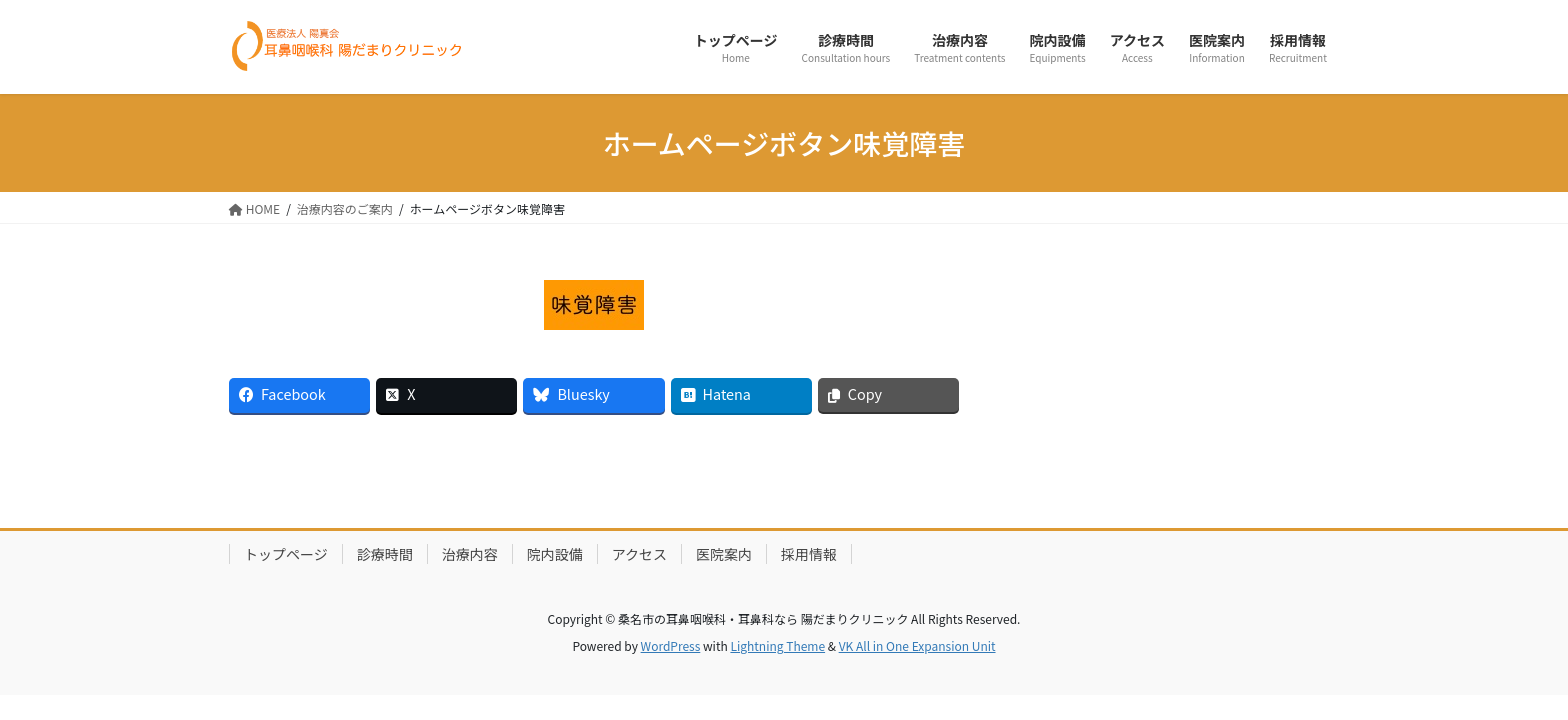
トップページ (286, 554)
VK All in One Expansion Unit (917, 645)
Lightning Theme (777, 645)
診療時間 (385, 554)
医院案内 (724, 554)
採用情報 (809, 554)
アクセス (639, 554)
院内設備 (555, 554)
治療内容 (470, 554)
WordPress (671, 645)
